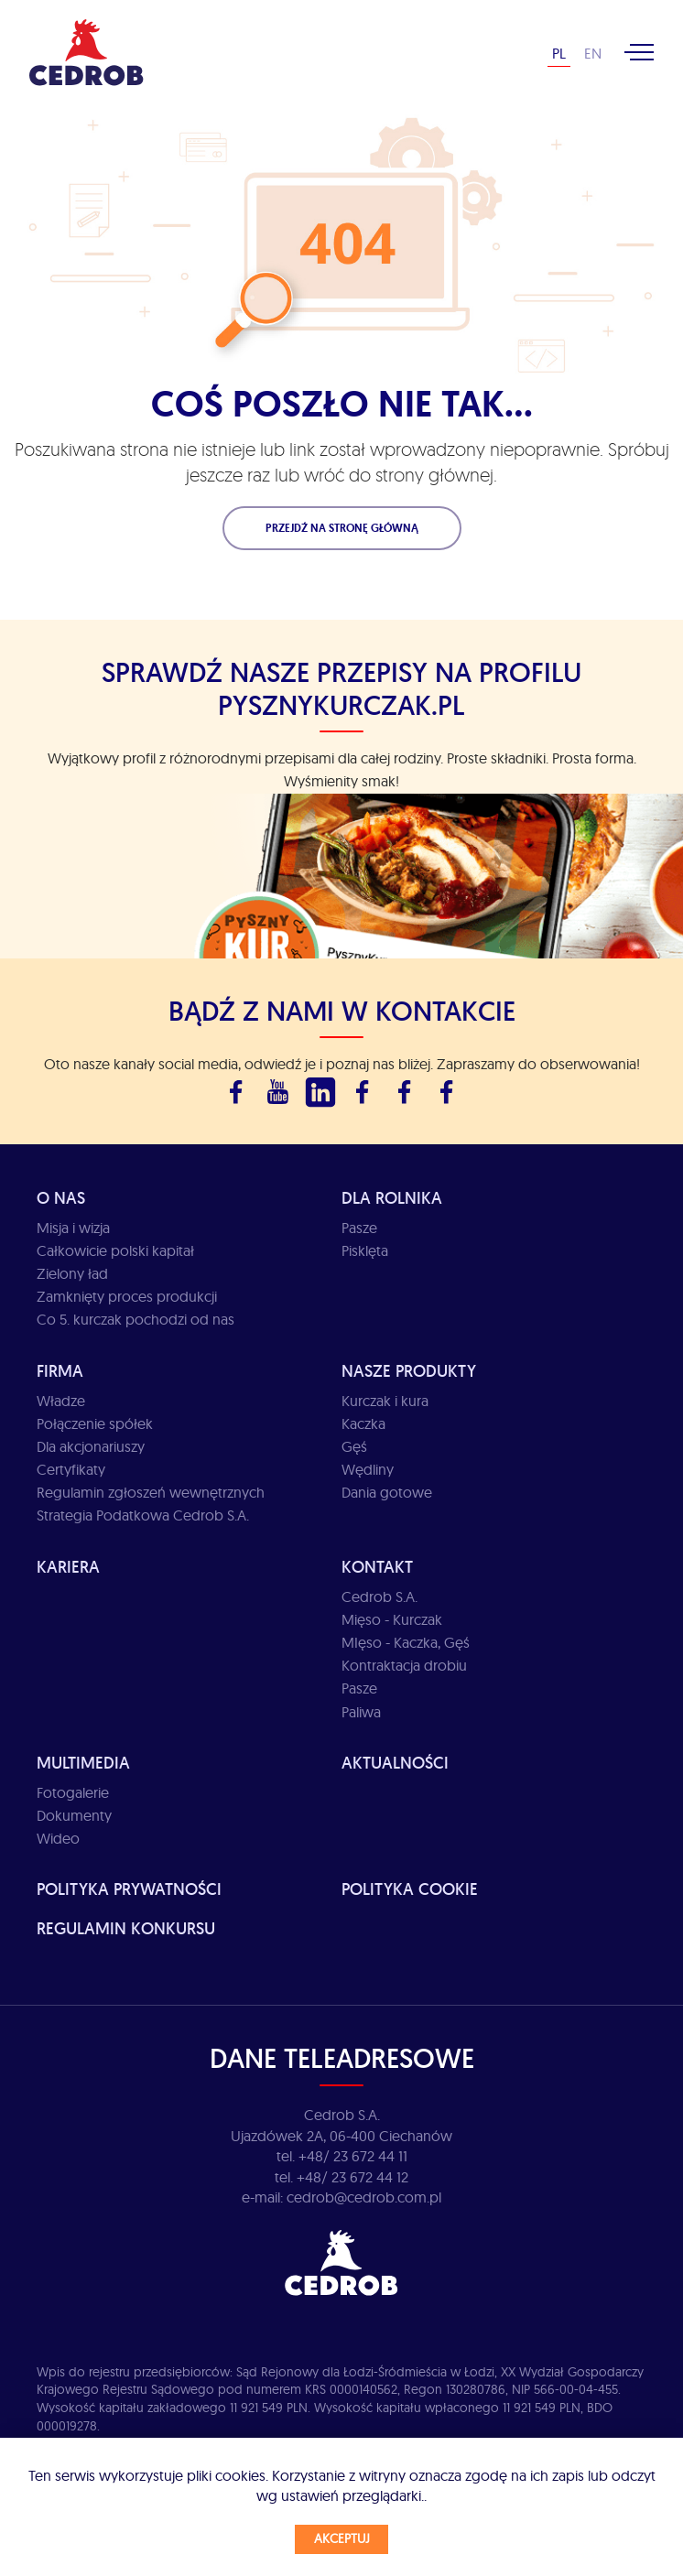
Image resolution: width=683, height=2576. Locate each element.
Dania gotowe (387, 1492)
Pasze (359, 1227)
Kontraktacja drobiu (404, 1665)
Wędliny (368, 1469)
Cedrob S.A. (379, 1596)
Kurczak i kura (385, 1400)
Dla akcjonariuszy (91, 1446)
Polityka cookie (410, 1889)
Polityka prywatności (129, 1889)
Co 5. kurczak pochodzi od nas (135, 1319)
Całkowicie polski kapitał (115, 1250)
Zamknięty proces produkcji (127, 1296)
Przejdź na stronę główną (342, 528)
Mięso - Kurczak (392, 1619)
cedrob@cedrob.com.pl (364, 2197)
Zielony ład (72, 1273)
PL (559, 53)
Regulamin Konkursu (126, 1928)
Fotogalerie (73, 1792)
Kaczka (363, 1423)
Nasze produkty (409, 1370)
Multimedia (83, 1762)
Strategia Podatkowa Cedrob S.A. (143, 1515)
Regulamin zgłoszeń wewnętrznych (151, 1492)
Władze (61, 1400)
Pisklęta (365, 1250)
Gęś (354, 1446)
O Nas (61, 1197)
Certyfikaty (71, 1469)
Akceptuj (342, 2538)
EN (593, 53)
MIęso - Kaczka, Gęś (406, 1642)
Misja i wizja (73, 1227)
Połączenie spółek (95, 1423)
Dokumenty (74, 1815)
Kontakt (377, 1566)
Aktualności (395, 1762)
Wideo (58, 1838)
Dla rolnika (392, 1197)
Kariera (68, 1566)
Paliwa (361, 1712)
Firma (60, 1370)
